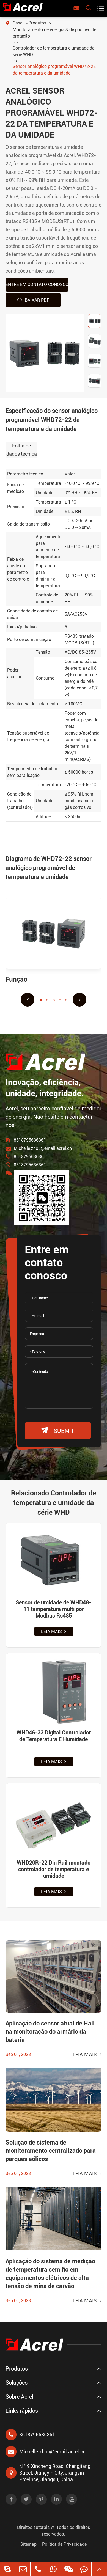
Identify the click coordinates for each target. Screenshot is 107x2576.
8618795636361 (30, 1140)
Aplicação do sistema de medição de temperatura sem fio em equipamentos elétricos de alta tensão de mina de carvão (50, 2273)
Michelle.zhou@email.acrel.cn (43, 1148)
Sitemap (28, 2544)
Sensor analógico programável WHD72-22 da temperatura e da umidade (54, 70)
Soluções (17, 2382)
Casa (18, 23)
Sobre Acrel (19, 2396)
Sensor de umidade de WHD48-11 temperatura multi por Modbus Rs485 (53, 1609)
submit (57, 1430)
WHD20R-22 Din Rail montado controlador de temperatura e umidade (53, 1869)
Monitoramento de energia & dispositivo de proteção (54, 33)
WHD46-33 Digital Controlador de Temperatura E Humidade (54, 1735)
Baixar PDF (33, 300)
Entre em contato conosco (37, 284)
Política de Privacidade (64, 2544)
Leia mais (53, 1631)
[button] (27, 1000)
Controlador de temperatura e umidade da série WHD (54, 51)
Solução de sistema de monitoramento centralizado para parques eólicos (51, 2150)
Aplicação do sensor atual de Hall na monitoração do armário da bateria (50, 2031)
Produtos (37, 23)
